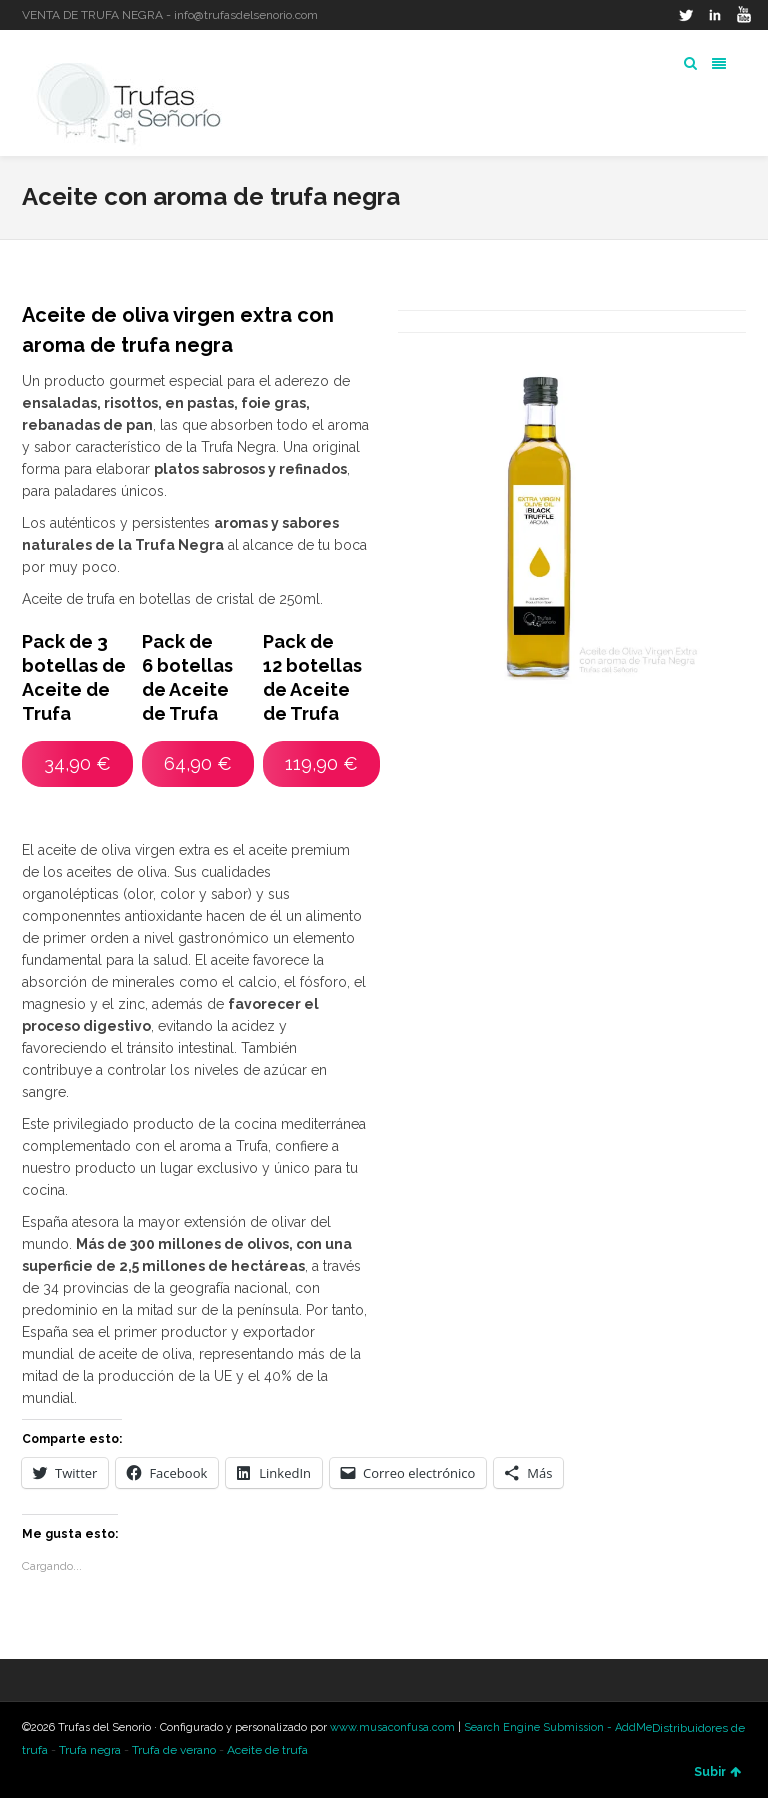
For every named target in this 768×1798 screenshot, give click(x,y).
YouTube (744, 15)
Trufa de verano (174, 1750)
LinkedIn (715, 15)
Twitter (686, 15)
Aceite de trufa (267, 1750)
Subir (717, 1772)
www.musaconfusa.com (392, 1727)
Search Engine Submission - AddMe (558, 1727)
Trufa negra (90, 1750)
